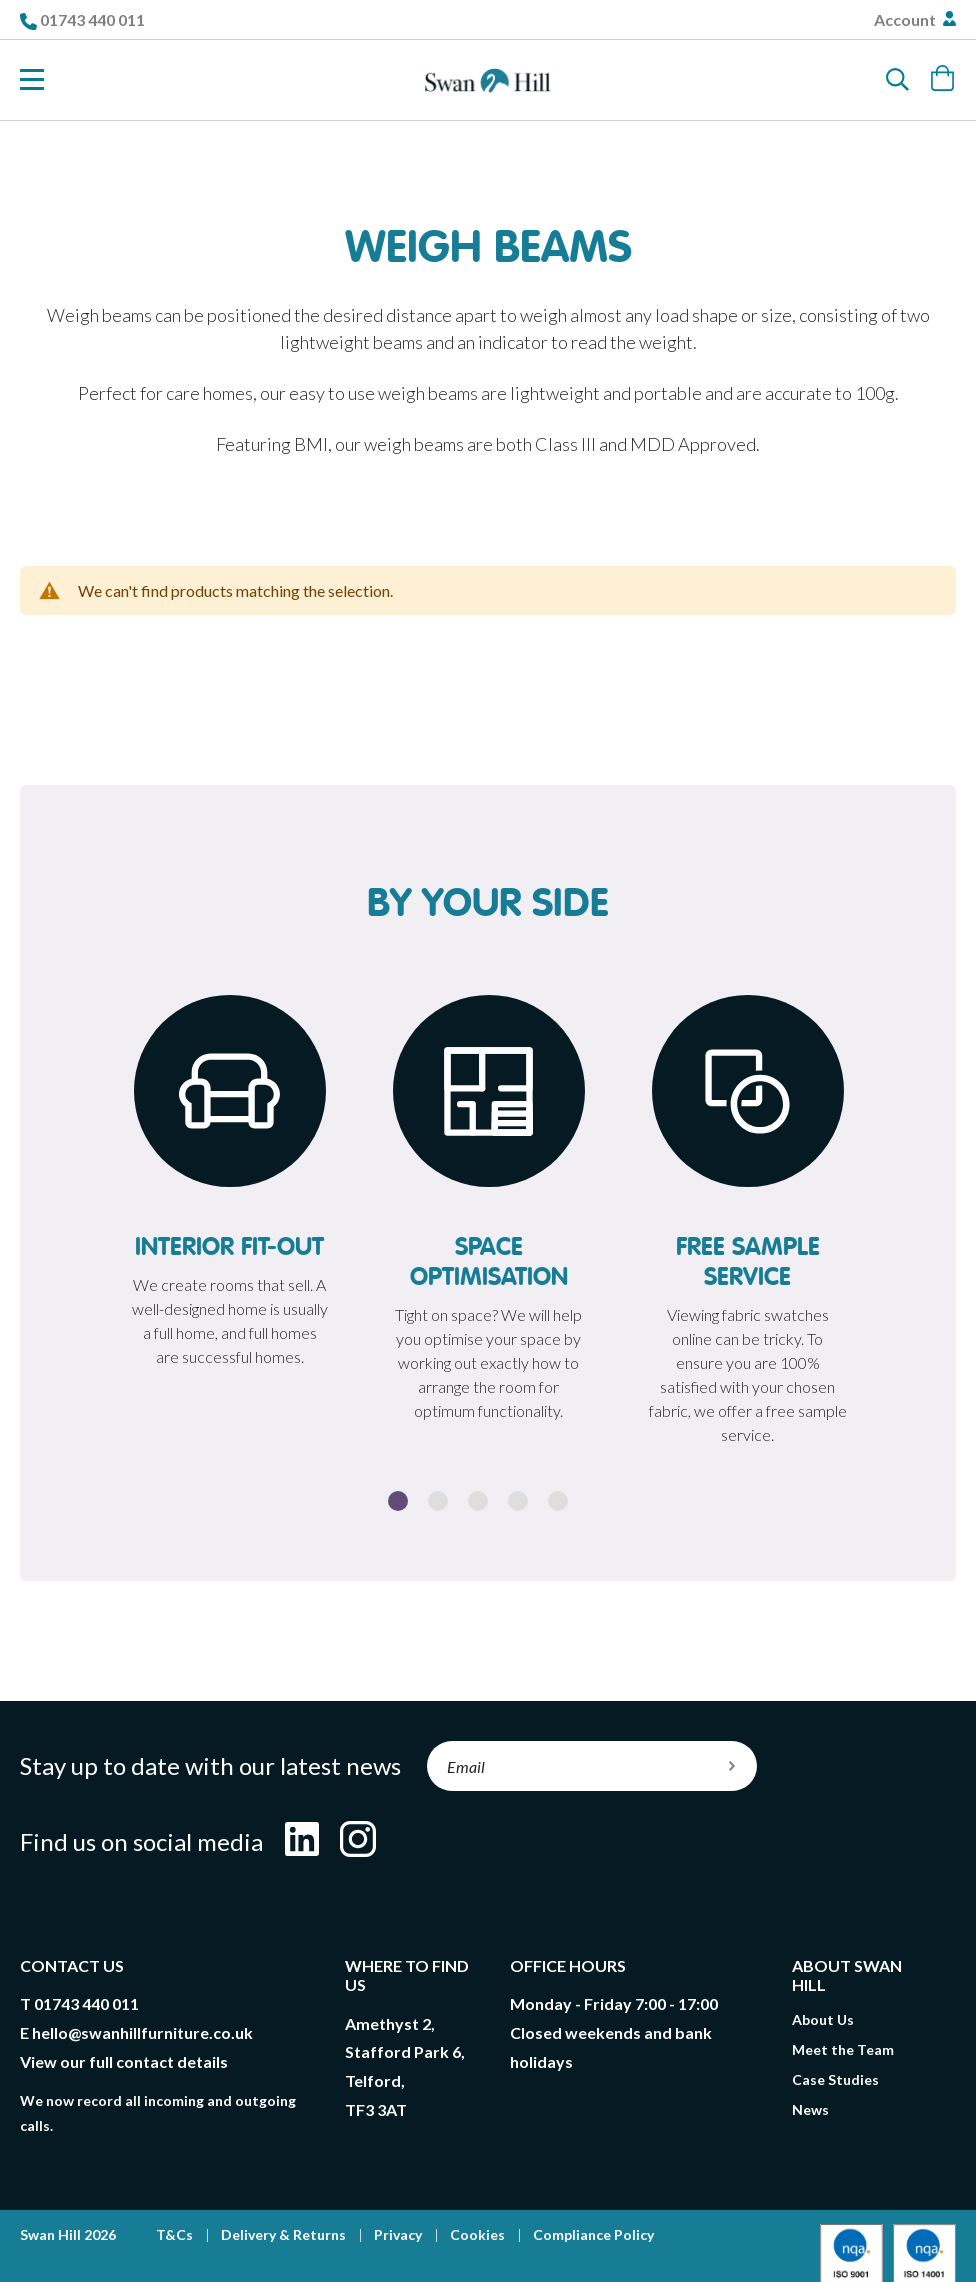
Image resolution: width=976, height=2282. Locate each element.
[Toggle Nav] (32, 80)
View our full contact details (124, 2061)
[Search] (898, 80)
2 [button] (438, 1501)
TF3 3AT (376, 2109)
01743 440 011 (92, 19)
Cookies (477, 2234)
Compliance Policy (593, 2234)
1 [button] (398, 1501)
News (810, 2109)
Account (906, 19)
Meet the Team (843, 2049)
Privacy (398, 2234)
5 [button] (558, 1501)
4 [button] (518, 1501)
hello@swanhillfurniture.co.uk (142, 2032)
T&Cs (174, 2234)
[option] (229, 1186)
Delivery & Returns (283, 2234)
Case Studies (835, 2079)
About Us (823, 2019)
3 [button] (478, 1501)
